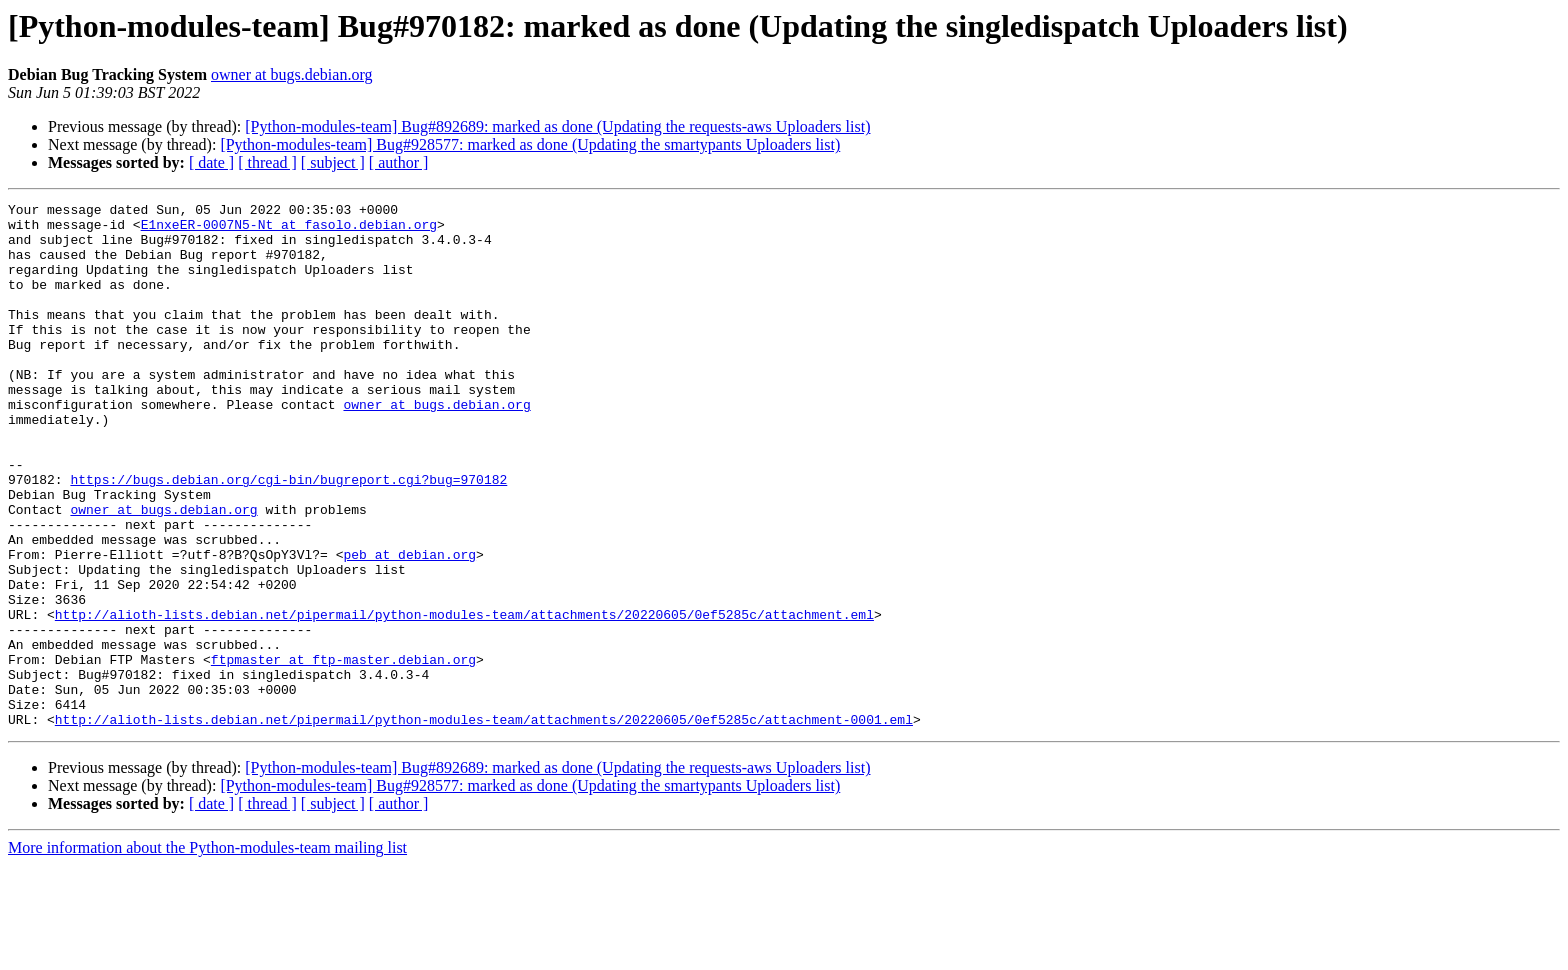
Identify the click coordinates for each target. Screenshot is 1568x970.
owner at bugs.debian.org (291, 74)
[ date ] (211, 162)
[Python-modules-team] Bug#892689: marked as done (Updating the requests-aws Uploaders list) (557, 126)
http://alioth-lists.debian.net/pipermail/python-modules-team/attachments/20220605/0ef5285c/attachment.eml (464, 698)
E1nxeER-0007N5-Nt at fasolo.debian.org (289, 230)
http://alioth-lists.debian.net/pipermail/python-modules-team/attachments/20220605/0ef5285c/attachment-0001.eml (484, 824)
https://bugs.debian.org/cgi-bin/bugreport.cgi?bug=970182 (288, 536)
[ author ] (399, 162)
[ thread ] (267, 162)
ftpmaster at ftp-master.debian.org (343, 752)
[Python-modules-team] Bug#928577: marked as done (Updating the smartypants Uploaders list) (530, 144)
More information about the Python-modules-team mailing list (207, 952)
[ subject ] (333, 162)
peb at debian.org (409, 626)
